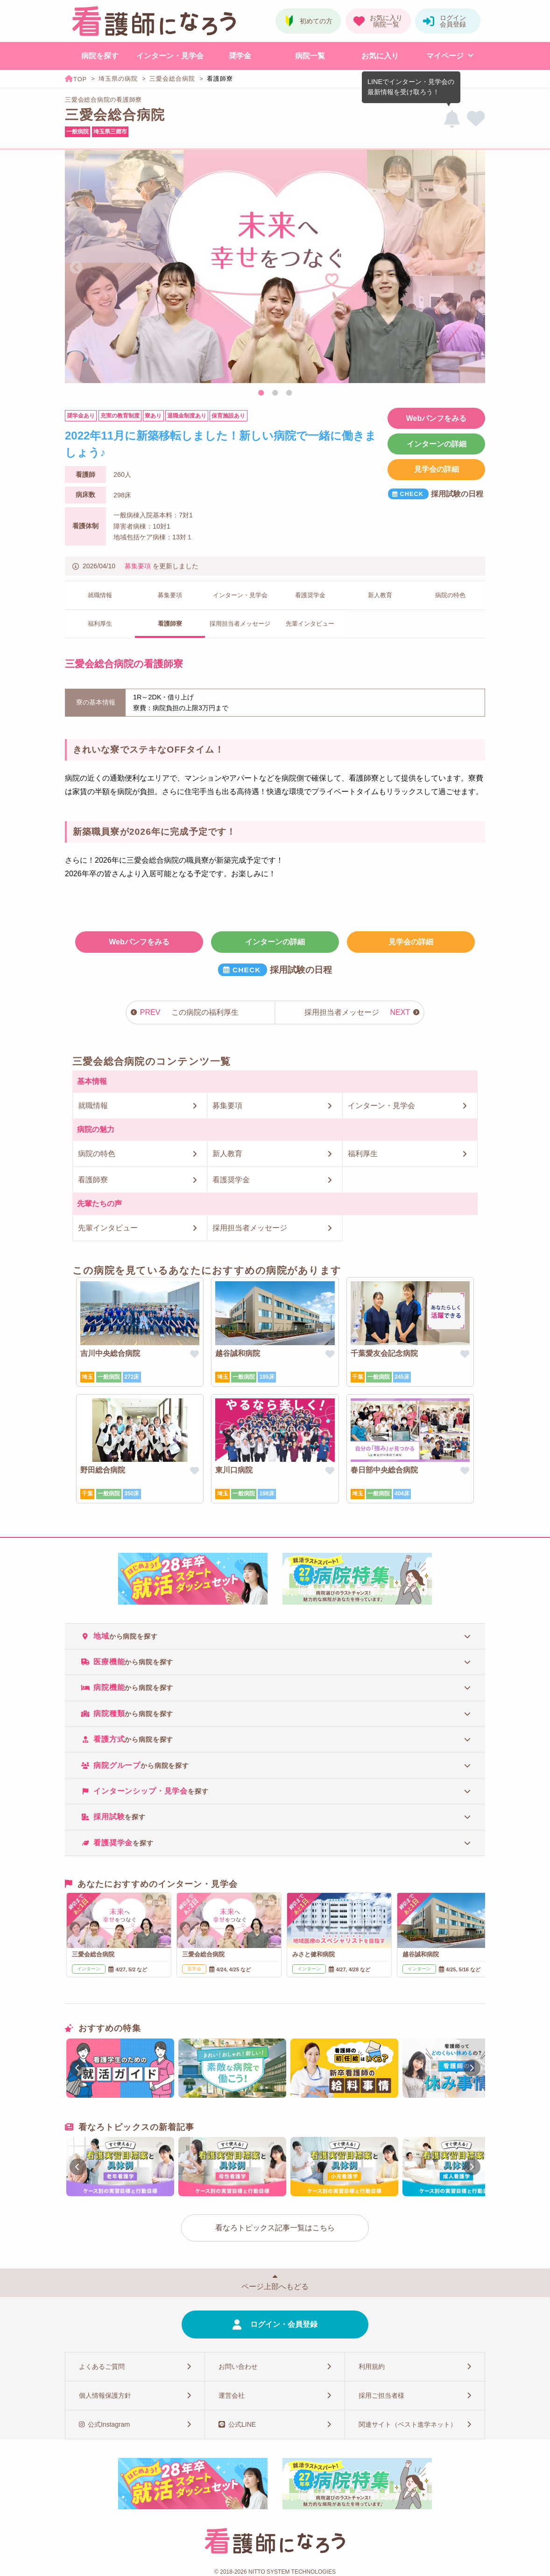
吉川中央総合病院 (110, 1353)
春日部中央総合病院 (384, 1470)
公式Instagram (109, 2424)
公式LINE (242, 2424)
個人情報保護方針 (105, 2395)
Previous (76, 267)
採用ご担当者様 (381, 2395)
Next (473, 267)
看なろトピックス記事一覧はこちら (275, 2228)
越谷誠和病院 (237, 1353)
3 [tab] (289, 393)
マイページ (445, 56)
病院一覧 (310, 56)
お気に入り (380, 56)
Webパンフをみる (436, 418)
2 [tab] (275, 393)
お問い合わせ (238, 2366)
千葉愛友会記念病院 (384, 1353)
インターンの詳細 (436, 444)
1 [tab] (261, 393)
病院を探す (100, 56)
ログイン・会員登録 (283, 2324)
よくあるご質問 (102, 2366)
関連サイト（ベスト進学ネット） (408, 2424)
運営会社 (232, 2395)
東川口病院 (234, 1470)
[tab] (275, 1636)
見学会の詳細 (436, 469)
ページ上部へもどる (275, 2286)
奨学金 (240, 56)
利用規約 (372, 2366)
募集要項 (138, 566)
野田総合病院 (102, 1470)
